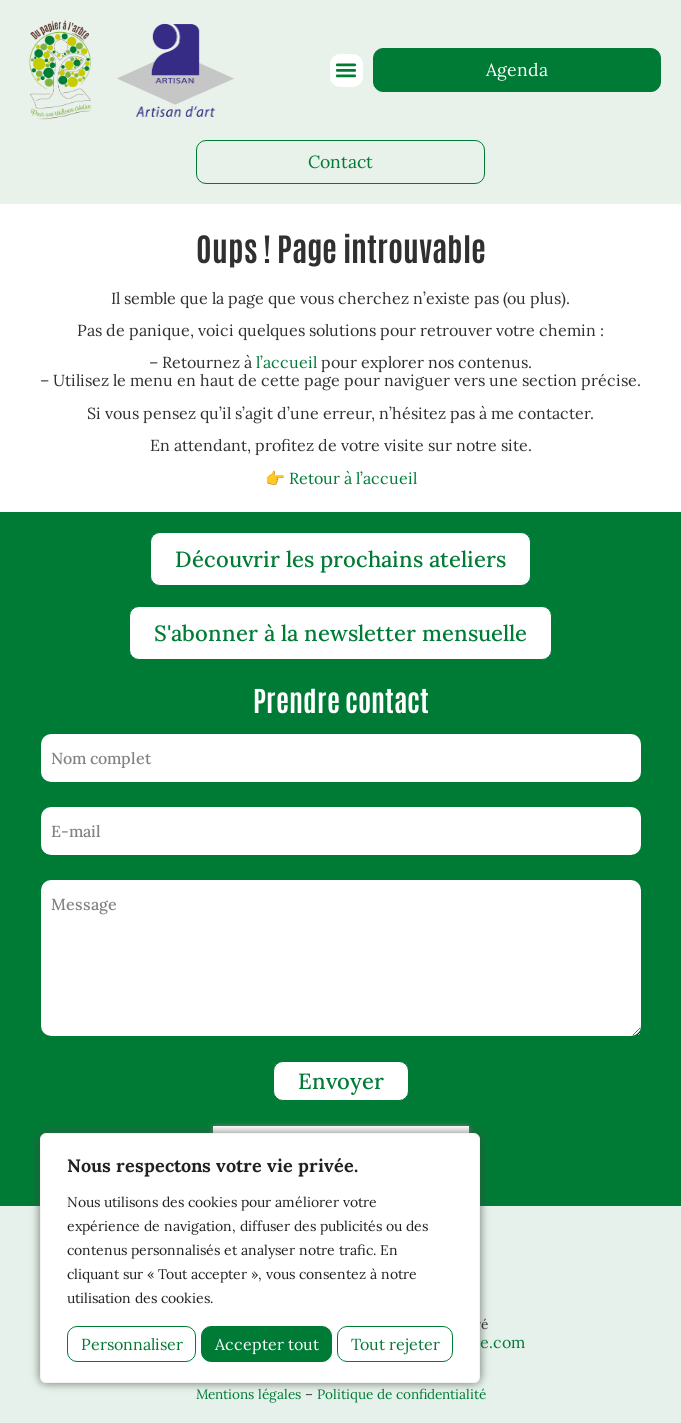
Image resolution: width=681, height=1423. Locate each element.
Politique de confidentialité (401, 1394)
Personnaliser (132, 1344)
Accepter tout (388, 1344)
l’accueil (286, 362)
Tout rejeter (259, 1344)
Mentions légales (248, 1394)
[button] (346, 70)
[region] (260, 1258)
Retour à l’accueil (353, 478)
